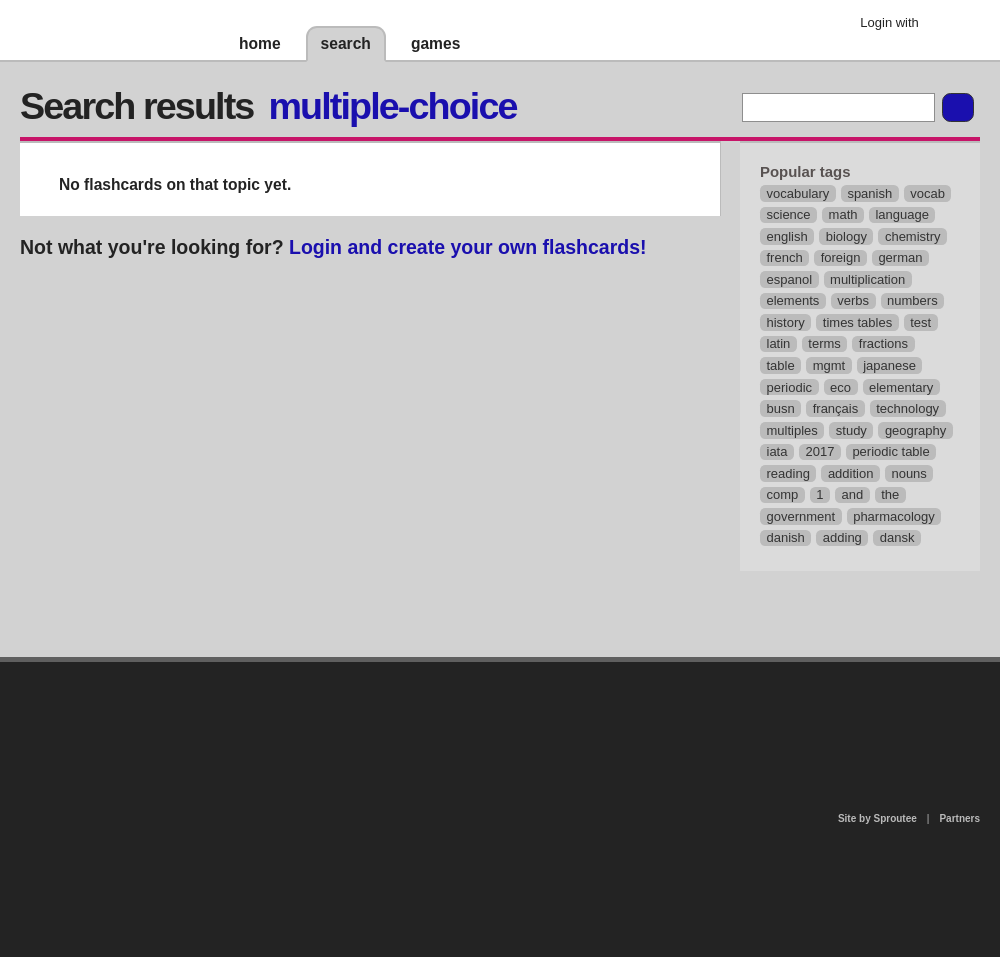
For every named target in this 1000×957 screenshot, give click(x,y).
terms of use (657, 719)
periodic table (890, 451)
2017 (819, 451)
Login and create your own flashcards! (468, 247)
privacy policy (564, 670)
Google (949, 25)
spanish (869, 193)
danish (786, 537)
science (789, 214)
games (435, 43)
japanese (889, 365)
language (902, 214)
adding (842, 537)
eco (840, 387)
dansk (897, 537)
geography (915, 430)
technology (907, 408)
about (242, 743)
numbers (912, 300)
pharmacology (894, 516)
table (781, 365)
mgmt (829, 365)
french (785, 257)
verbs (853, 300)
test (920, 322)
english (787, 236)
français (836, 408)
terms (824, 343)
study (851, 430)
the (890, 494)
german (900, 257)
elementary (901, 387)
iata (777, 451)
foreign (841, 257)
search (346, 43)
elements (793, 300)
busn (781, 408)
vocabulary (798, 193)
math (843, 214)
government (801, 516)
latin (779, 343)
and (853, 494)
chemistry (913, 236)
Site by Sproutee (877, 818)
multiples (792, 430)
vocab (927, 193)
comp (783, 494)
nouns (908, 473)
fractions (883, 343)
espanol (790, 279)
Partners (959, 818)
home (260, 43)
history (786, 322)
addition (851, 473)
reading (788, 473)
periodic (790, 387)
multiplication (867, 279)
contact (490, 713)
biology (846, 236)
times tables (857, 322)
